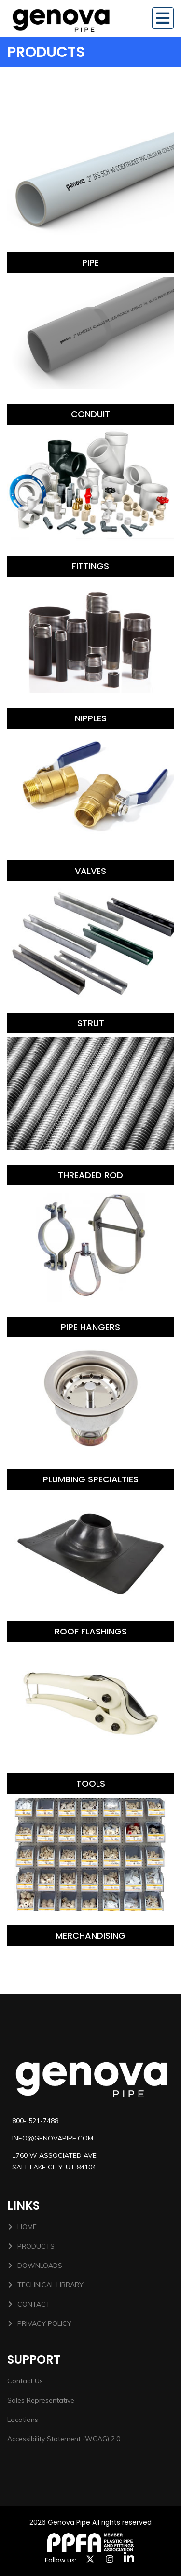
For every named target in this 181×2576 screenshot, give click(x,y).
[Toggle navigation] (163, 18)
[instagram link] (109, 2558)
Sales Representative (40, 2400)
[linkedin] (129, 2557)
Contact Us (25, 2381)
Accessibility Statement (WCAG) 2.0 (63, 2439)
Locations (22, 2419)
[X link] (90, 2558)
